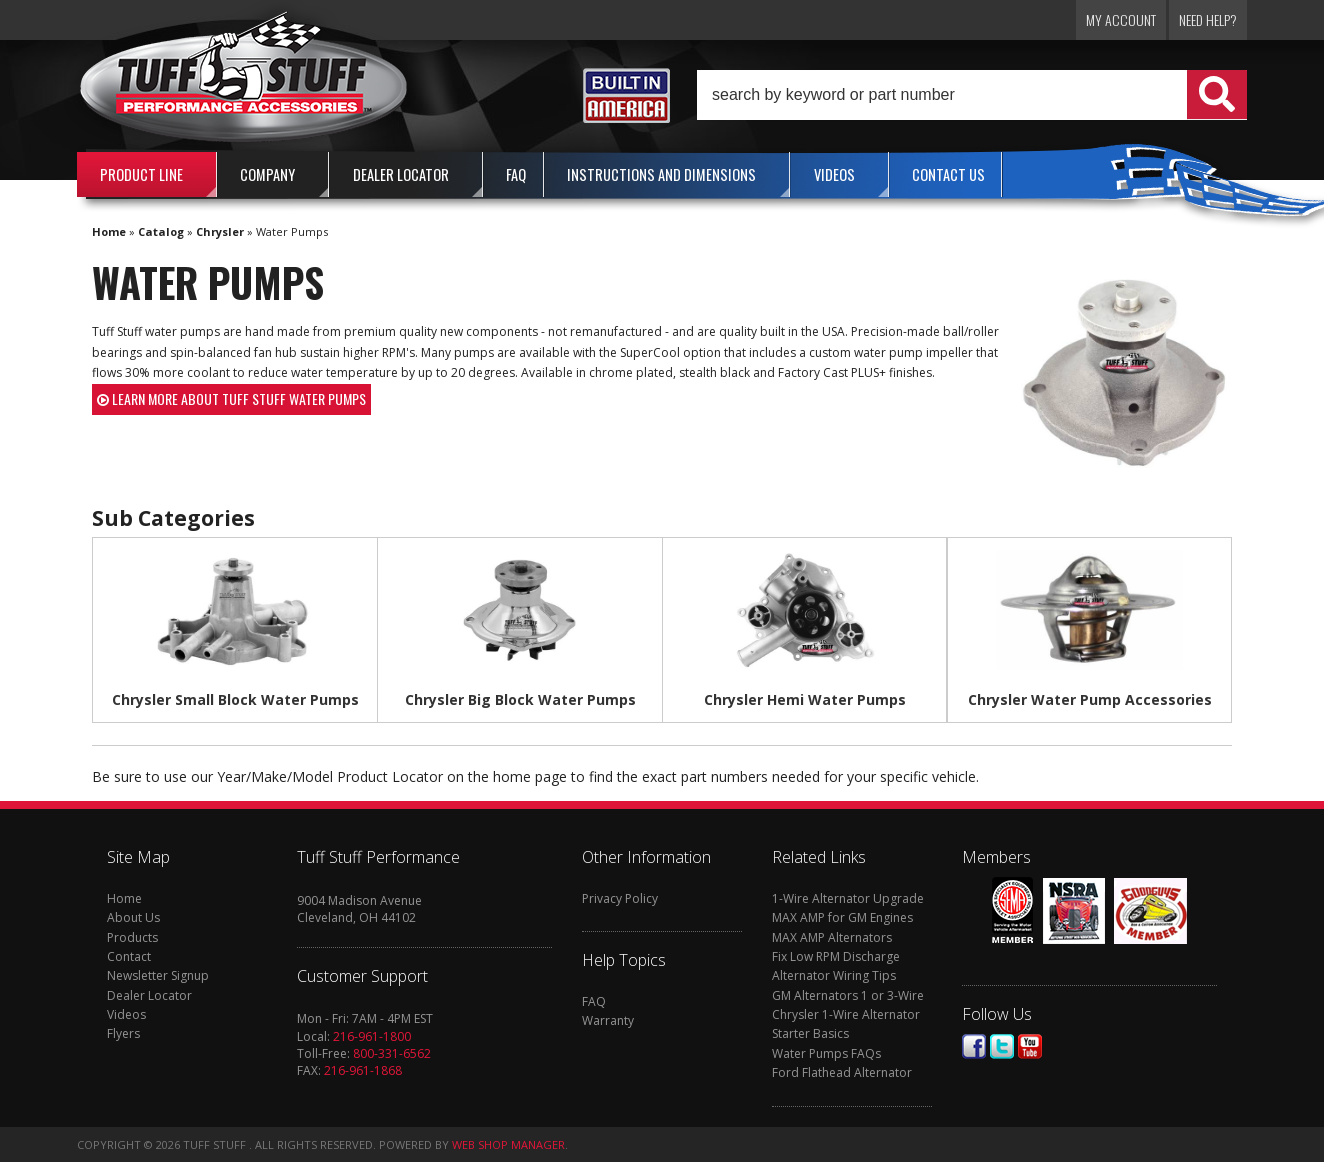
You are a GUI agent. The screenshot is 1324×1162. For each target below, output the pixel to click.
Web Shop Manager (508, 1144)
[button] (972, 95)
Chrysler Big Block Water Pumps (520, 699)
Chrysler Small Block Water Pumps (235, 699)
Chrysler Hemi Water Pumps (805, 699)
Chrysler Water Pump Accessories (1090, 699)
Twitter (1002, 1046)
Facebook (974, 1046)
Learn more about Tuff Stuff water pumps (231, 398)
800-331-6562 (392, 1053)
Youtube (1030, 1046)
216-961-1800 (372, 1036)
